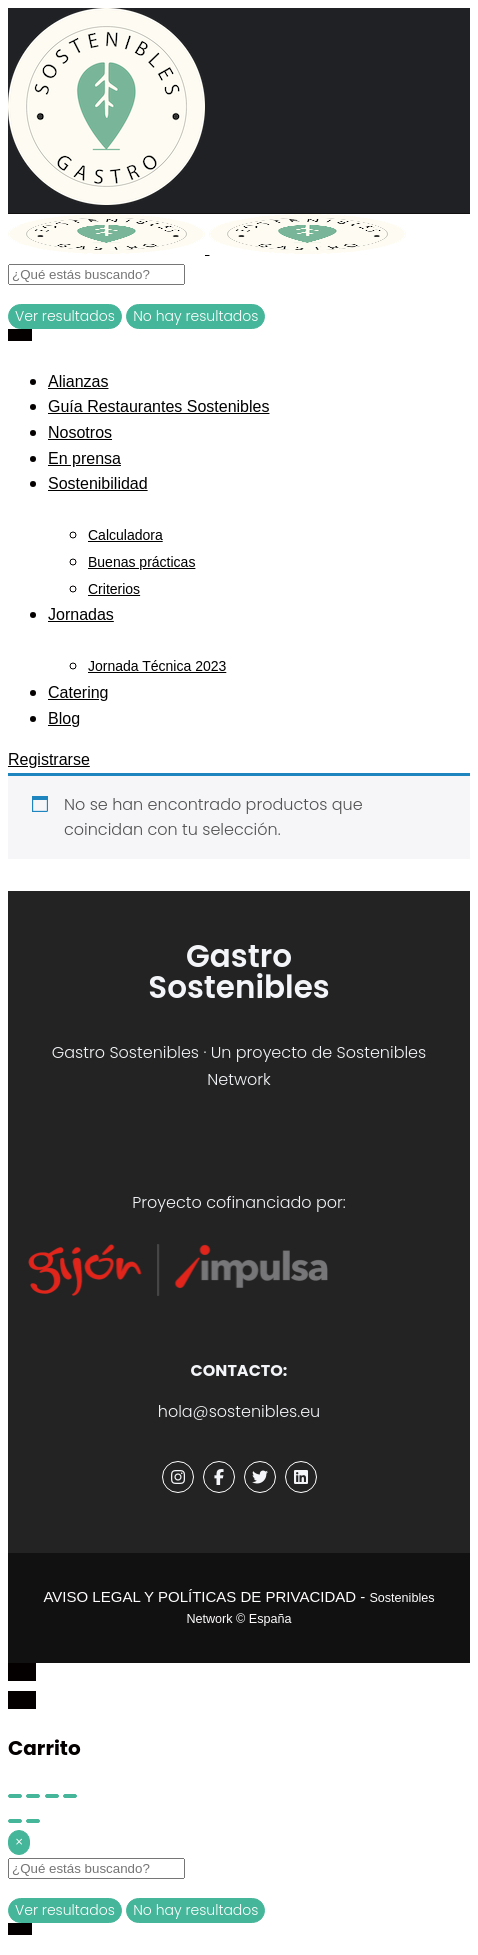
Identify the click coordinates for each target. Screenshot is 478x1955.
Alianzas (78, 381)
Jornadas (81, 614)
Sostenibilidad (98, 483)
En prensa (84, 458)
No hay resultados (195, 316)
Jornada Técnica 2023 (157, 666)
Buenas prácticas (141, 562)
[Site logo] (108, 248)
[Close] (19, 1842)
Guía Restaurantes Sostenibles (158, 406)
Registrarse (49, 759)
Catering (78, 692)
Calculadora (125, 535)
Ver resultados (65, 316)
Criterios (114, 589)
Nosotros (80, 432)
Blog (64, 718)
